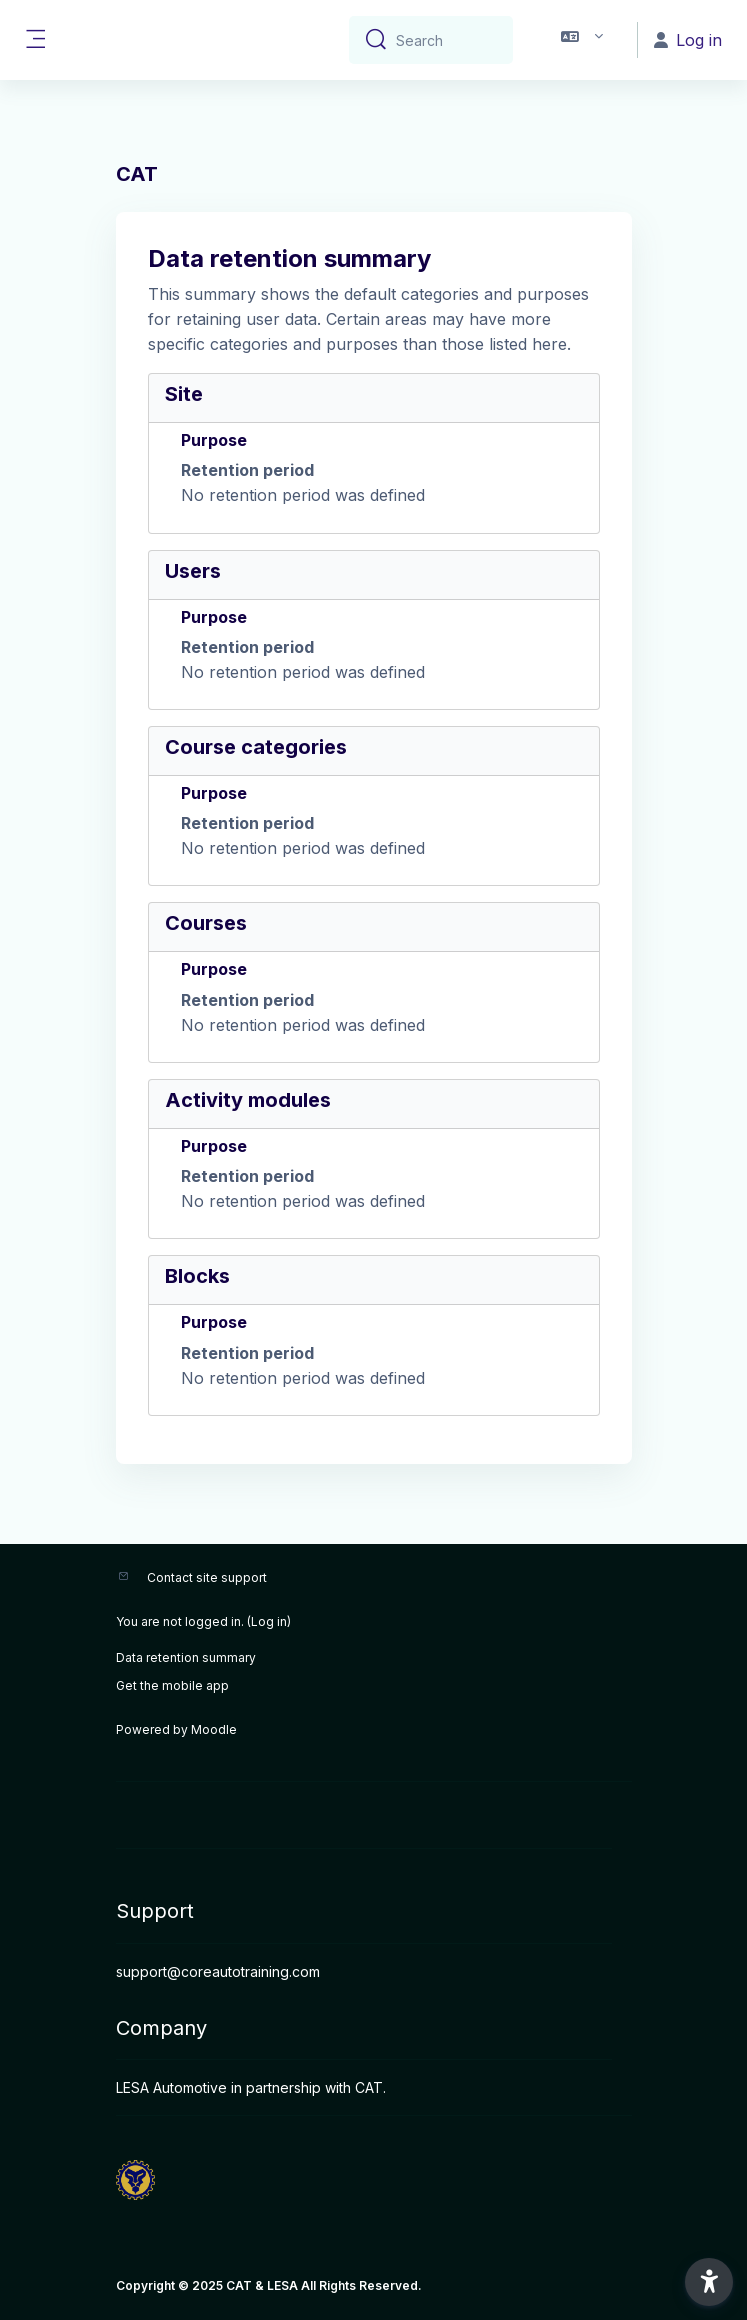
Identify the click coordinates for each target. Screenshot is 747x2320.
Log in (269, 1621)
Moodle (214, 1729)
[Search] (446, 40)
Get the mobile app (172, 1685)
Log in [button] (688, 40)
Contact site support (207, 1577)
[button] (582, 40)
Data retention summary (186, 1657)
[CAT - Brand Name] (374, 2180)
